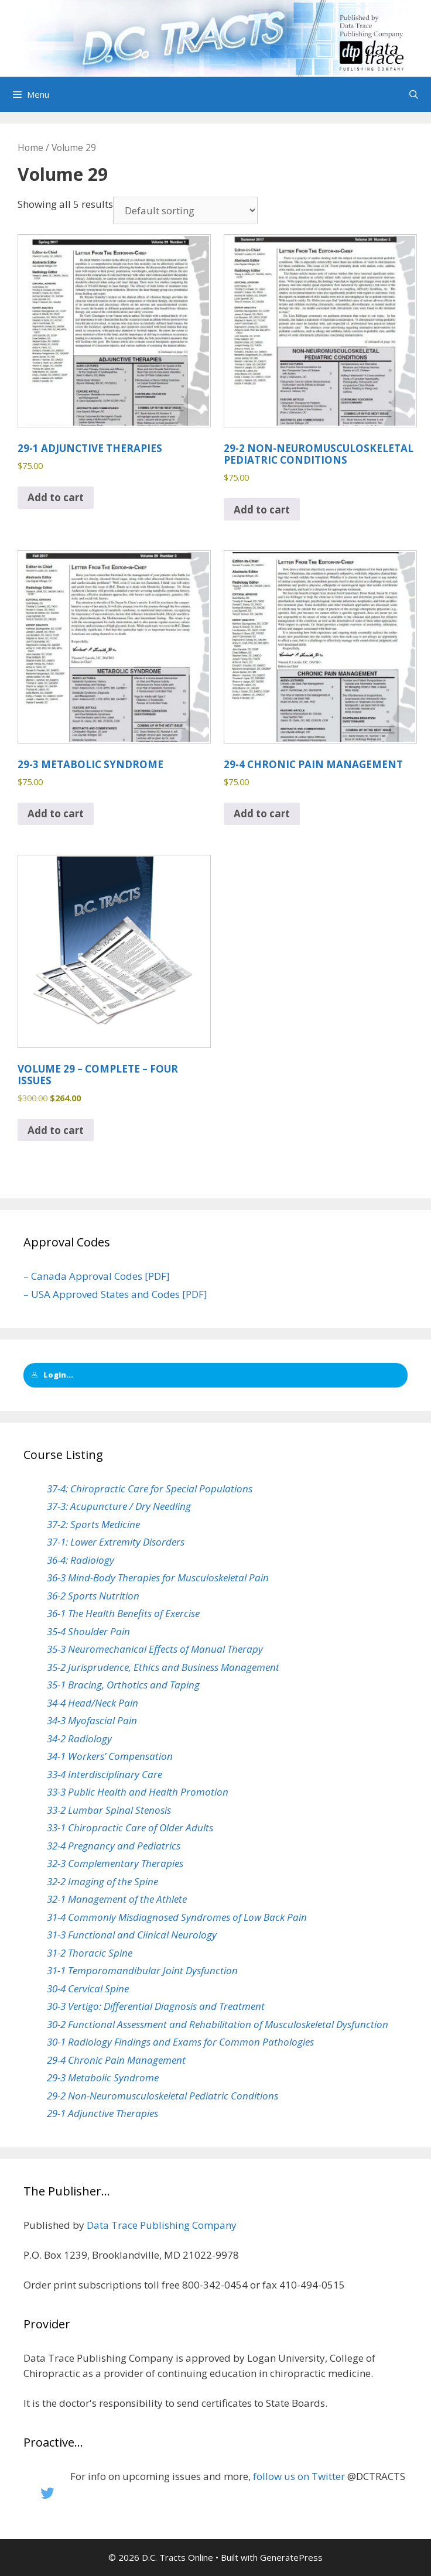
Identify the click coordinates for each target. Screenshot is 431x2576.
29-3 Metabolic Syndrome (103, 2077)
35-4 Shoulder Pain (88, 1631)
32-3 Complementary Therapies (115, 1863)
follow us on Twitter (299, 2476)
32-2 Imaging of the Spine (102, 1881)
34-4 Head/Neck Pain (92, 1703)
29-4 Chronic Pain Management (116, 2060)
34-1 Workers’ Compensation (110, 1756)
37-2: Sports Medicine (93, 1524)
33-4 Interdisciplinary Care (104, 1774)
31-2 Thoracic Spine (89, 1953)
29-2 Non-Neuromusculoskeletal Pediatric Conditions (162, 2095)
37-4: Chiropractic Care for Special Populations (149, 1488)
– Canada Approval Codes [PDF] (96, 1276)
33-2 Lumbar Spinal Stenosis (109, 1810)
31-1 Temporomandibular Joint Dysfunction (142, 1970)
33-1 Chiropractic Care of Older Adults (130, 1827)
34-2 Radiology (79, 1738)
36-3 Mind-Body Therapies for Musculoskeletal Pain (158, 1577)
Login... (52, 1374)
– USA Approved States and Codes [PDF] (115, 1294)
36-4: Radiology (80, 1560)
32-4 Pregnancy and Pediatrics (113, 1845)
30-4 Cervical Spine (88, 1988)
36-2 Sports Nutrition (93, 1595)
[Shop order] (185, 210)
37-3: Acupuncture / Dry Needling (119, 1506)
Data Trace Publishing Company (162, 2225)
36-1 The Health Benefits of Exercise (123, 1613)
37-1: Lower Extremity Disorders (115, 1542)
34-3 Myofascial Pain (92, 1720)
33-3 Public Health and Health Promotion (137, 1792)
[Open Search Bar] (413, 94)
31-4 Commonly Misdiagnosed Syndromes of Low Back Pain (177, 1917)
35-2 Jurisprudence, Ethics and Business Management (163, 1667)
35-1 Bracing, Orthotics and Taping (123, 1684)
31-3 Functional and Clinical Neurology (132, 1934)
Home (30, 147)
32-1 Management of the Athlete (117, 1899)
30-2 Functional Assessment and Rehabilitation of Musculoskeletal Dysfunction (217, 2024)
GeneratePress (291, 2557)
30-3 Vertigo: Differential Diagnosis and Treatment (156, 2006)
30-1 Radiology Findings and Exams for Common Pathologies (180, 2042)
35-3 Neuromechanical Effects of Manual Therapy (155, 1649)
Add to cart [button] (56, 497)
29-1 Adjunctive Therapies (102, 2113)
